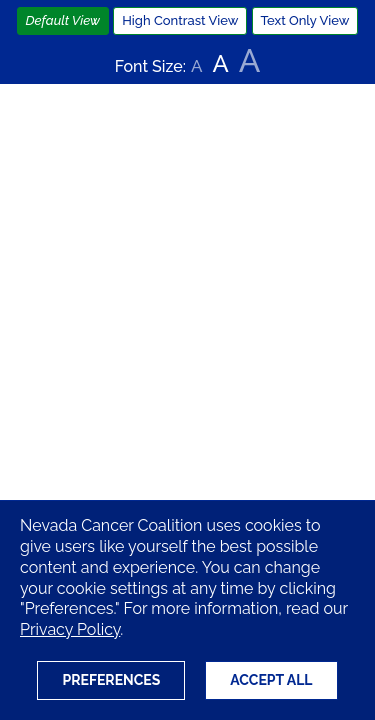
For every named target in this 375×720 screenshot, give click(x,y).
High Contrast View (180, 20)
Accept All (271, 680)
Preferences (111, 680)
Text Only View (305, 20)
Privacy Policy (70, 629)
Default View (63, 20)
